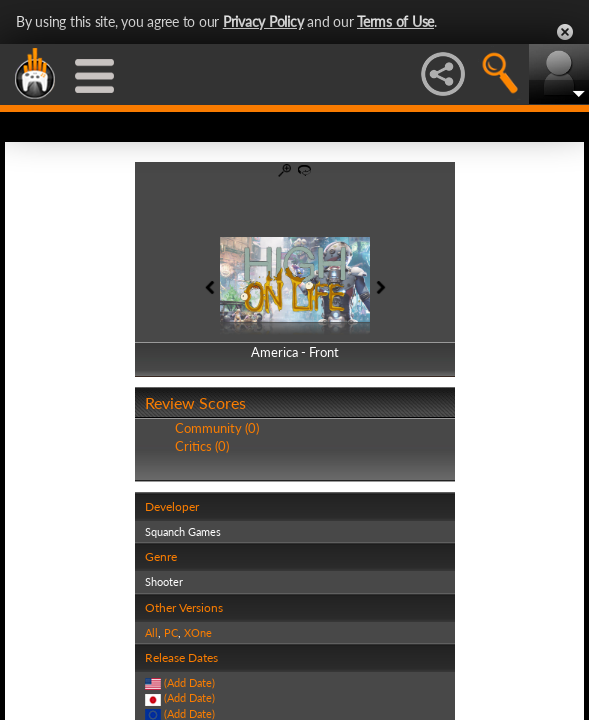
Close (565, 32)
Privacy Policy (263, 21)
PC (171, 632)
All (151, 632)
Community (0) (217, 428)
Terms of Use (395, 21)
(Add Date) (189, 682)
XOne (198, 632)
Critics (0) (202, 446)
